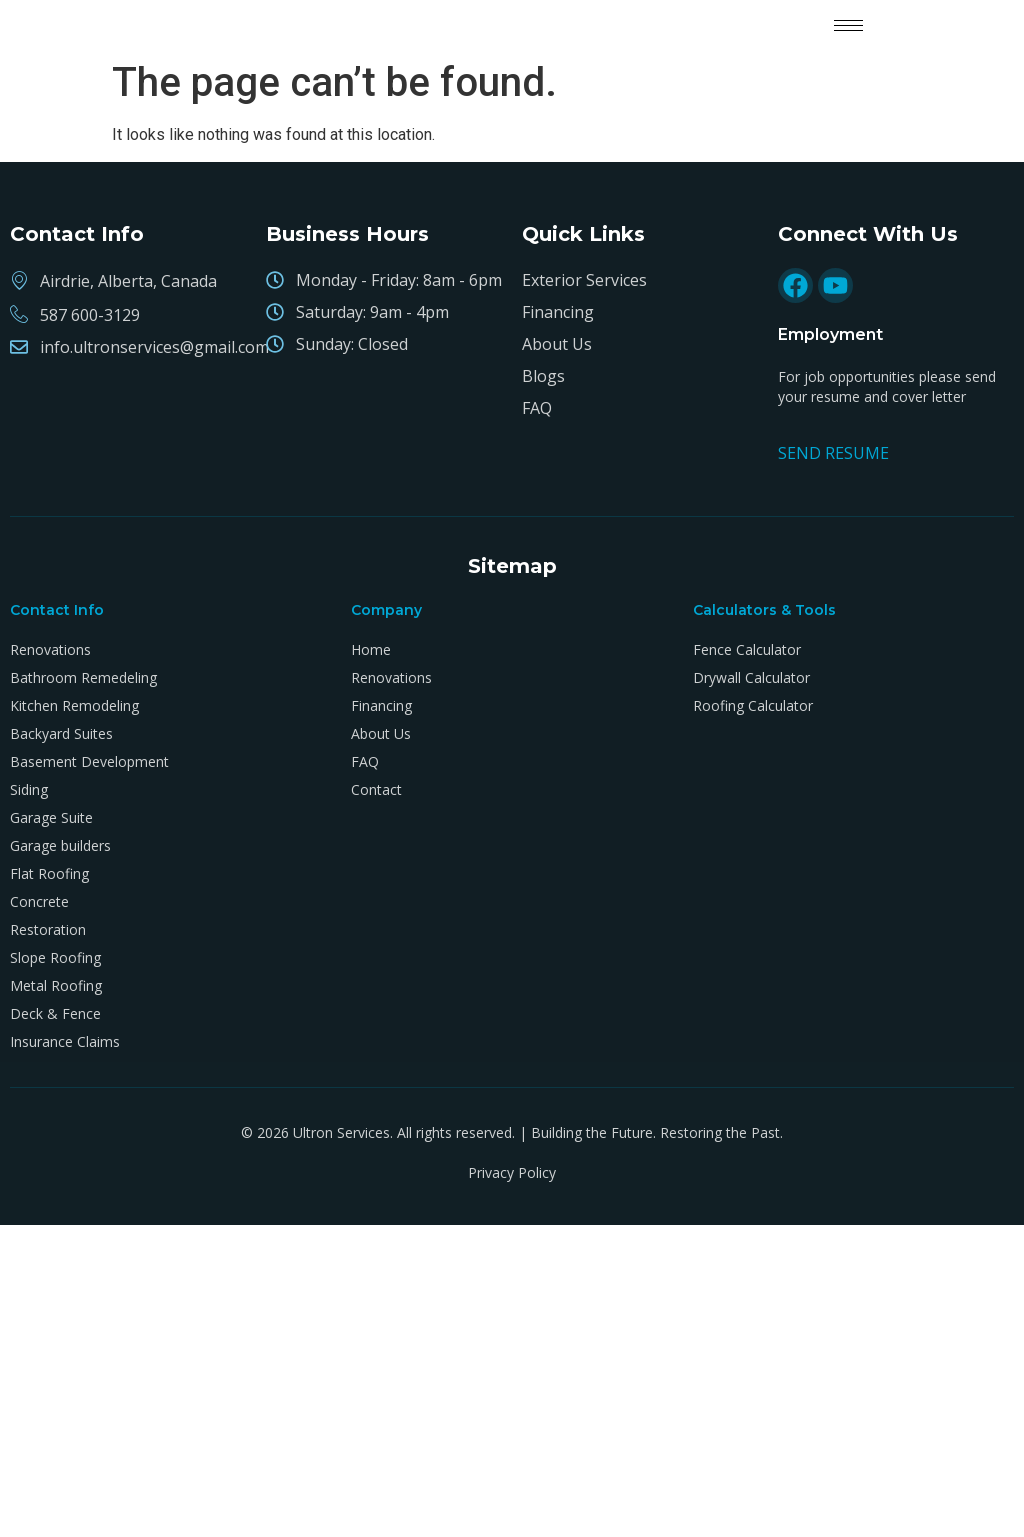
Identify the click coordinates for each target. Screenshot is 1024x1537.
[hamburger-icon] (848, 25)
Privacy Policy (512, 1172)
